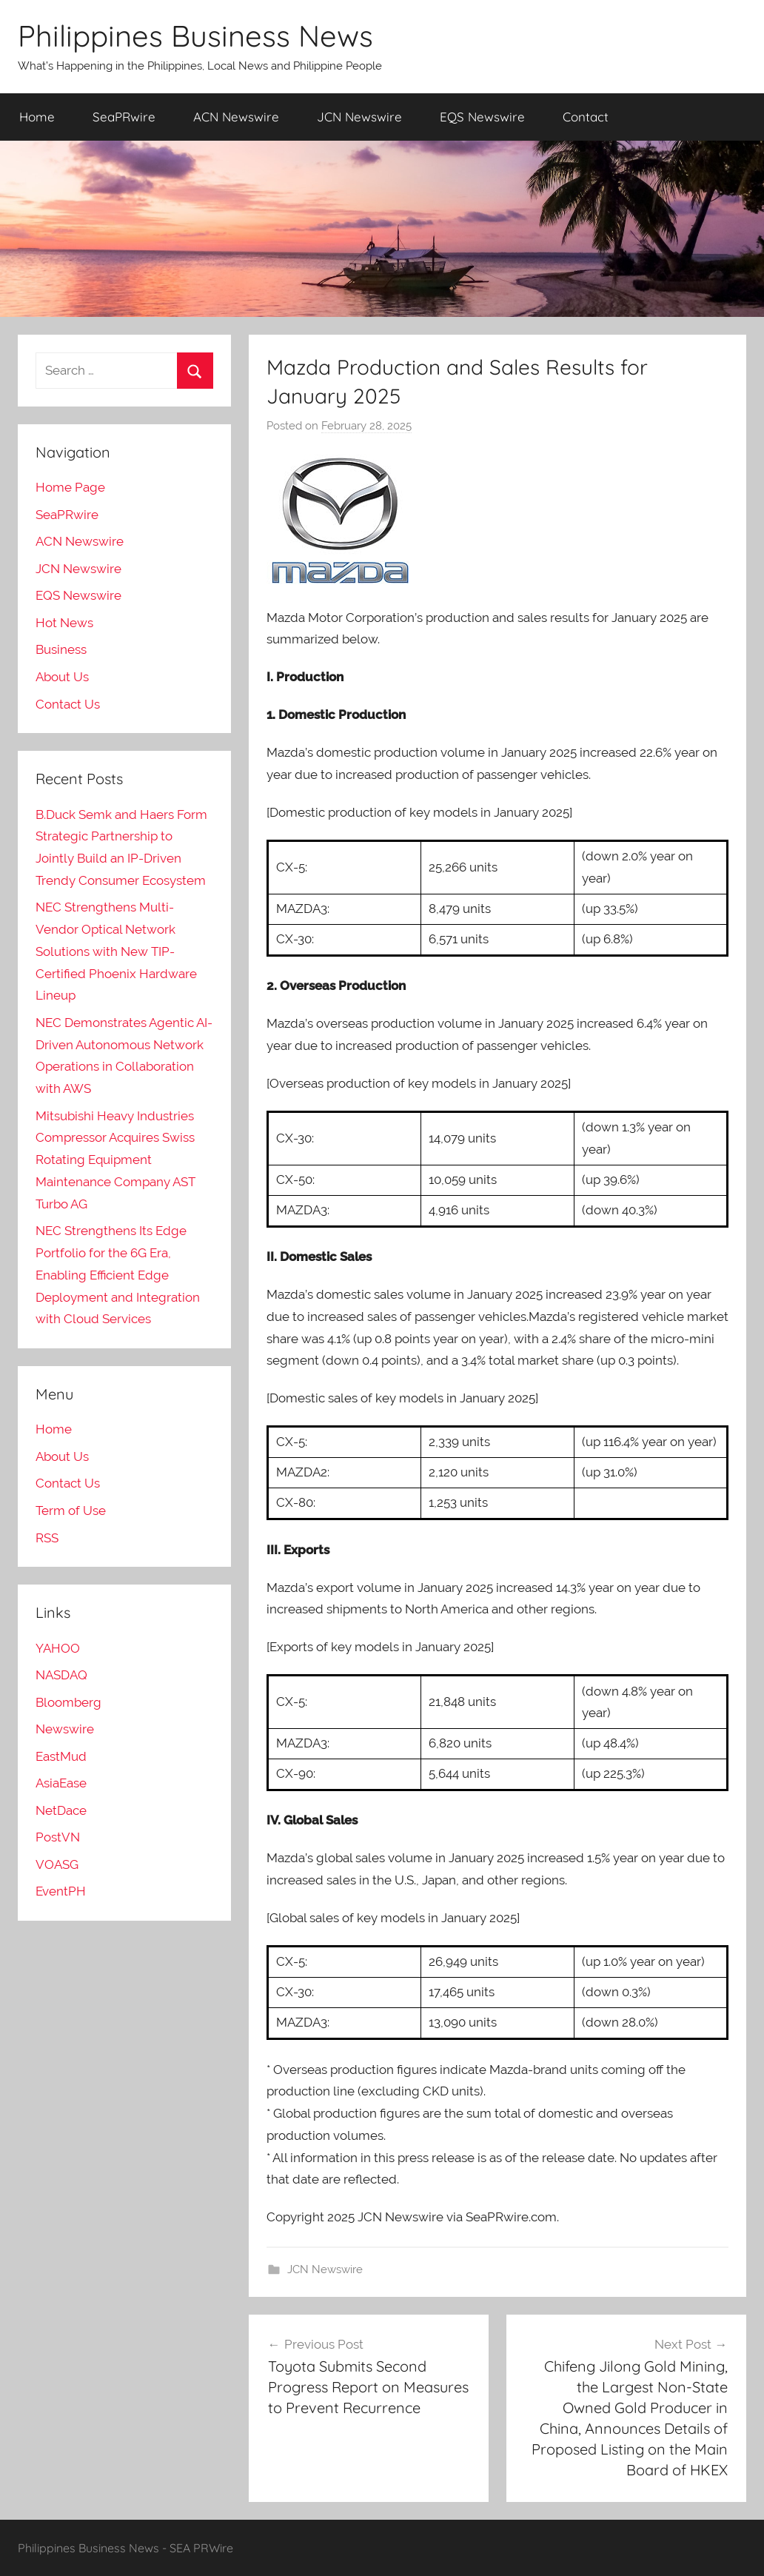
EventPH (61, 1891)
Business (61, 649)
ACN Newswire (236, 116)
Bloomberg (68, 1702)
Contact (586, 116)
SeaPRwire (124, 116)
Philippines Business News (195, 35)
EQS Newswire (482, 116)
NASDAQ (61, 1674)
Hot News (64, 622)
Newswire (65, 1729)
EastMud (61, 1756)
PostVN (58, 1837)
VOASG (57, 1864)
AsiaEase (61, 1783)
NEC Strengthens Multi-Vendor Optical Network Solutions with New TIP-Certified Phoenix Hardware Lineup (116, 951)
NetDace (61, 1810)
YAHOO (58, 1648)
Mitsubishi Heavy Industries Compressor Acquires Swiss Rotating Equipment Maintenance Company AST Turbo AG (115, 1159)
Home (37, 116)
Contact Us (68, 704)
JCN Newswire (359, 116)
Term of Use (71, 1510)
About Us (62, 676)
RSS (47, 1537)
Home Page (70, 487)
